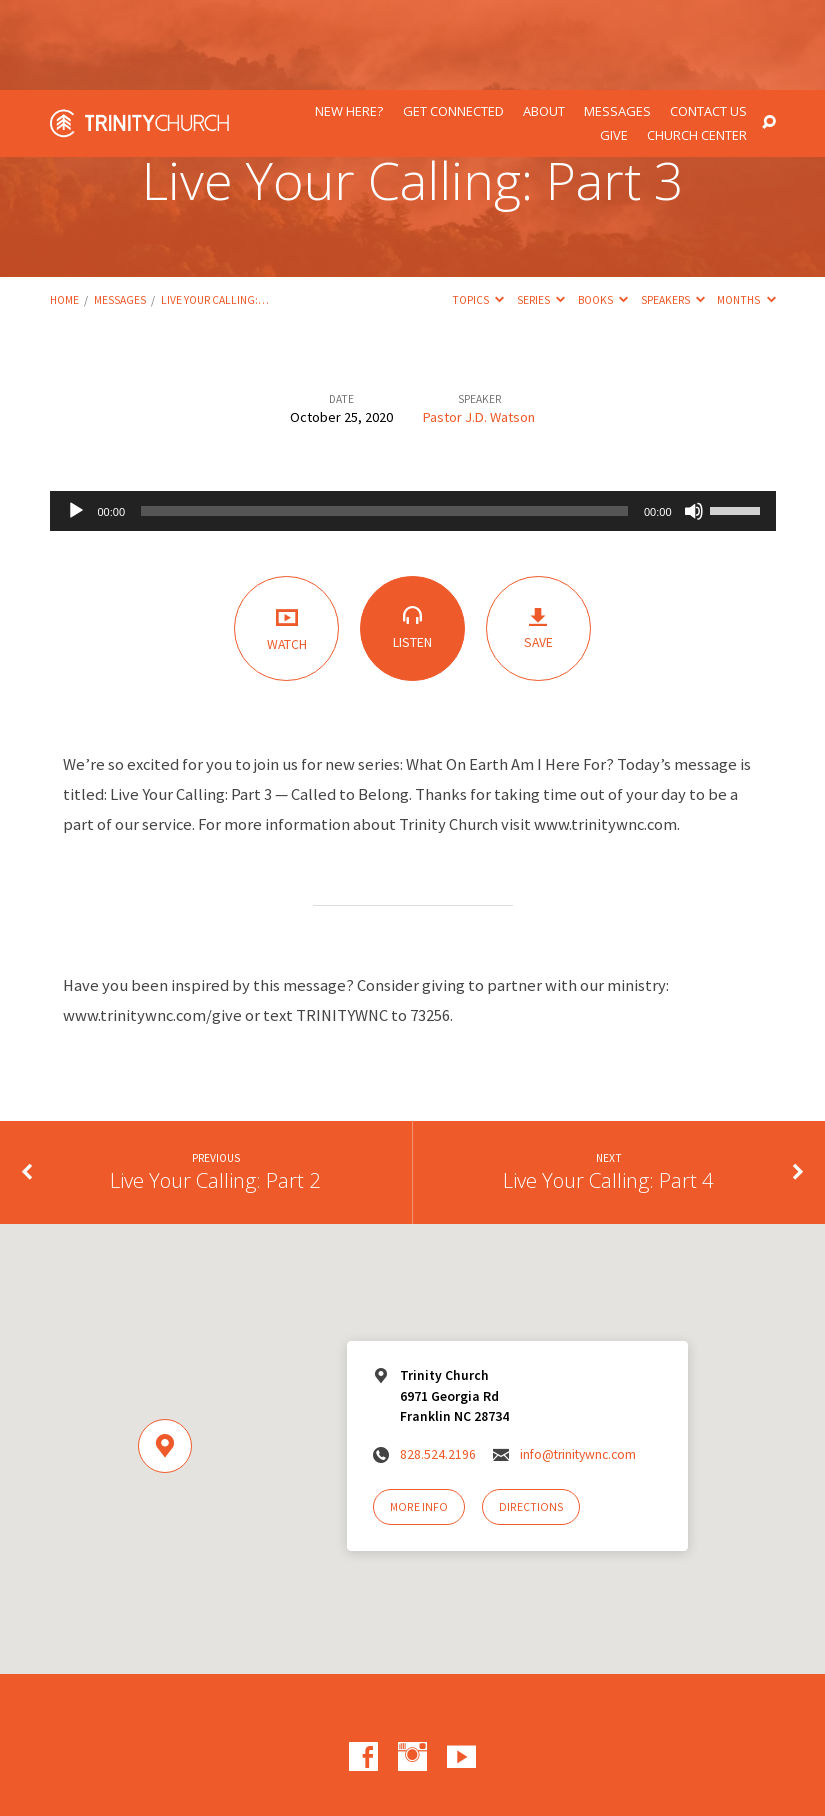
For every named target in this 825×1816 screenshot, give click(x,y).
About (544, 21)
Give (614, 45)
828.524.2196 (438, 1364)
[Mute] (694, 421)
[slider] (384, 421)
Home (64, 210)
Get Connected (453, 21)
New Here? (349, 21)
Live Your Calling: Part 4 (608, 1090)
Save (538, 538)
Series (541, 210)
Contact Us (708, 21)
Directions (531, 1417)
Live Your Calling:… (215, 210)
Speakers (673, 210)
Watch (286, 538)
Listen (412, 537)
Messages (617, 21)
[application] (413, 421)
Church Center (697, 45)
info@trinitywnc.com (578, 1364)
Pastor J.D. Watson (479, 327)
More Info (419, 1417)
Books (603, 210)
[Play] (76, 421)
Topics (478, 210)
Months (746, 210)
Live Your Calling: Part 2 (215, 1090)
